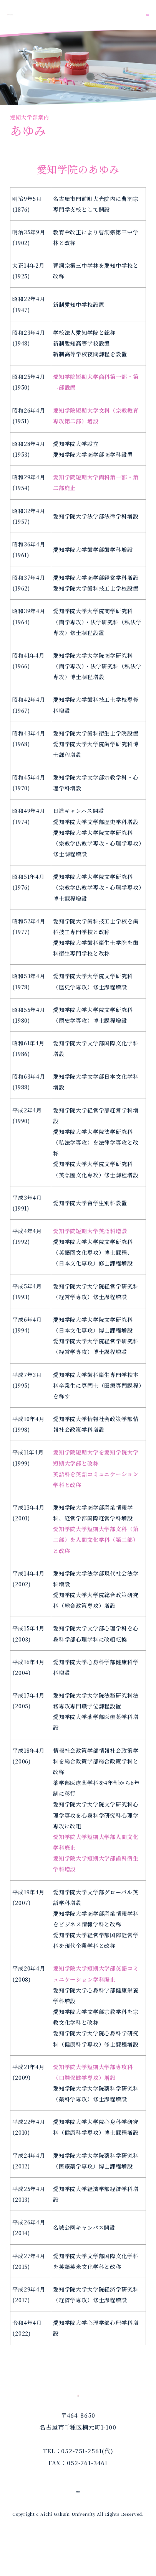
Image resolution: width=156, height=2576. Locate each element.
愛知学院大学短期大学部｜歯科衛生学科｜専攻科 (48, 15)
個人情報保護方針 (78, 2522)
